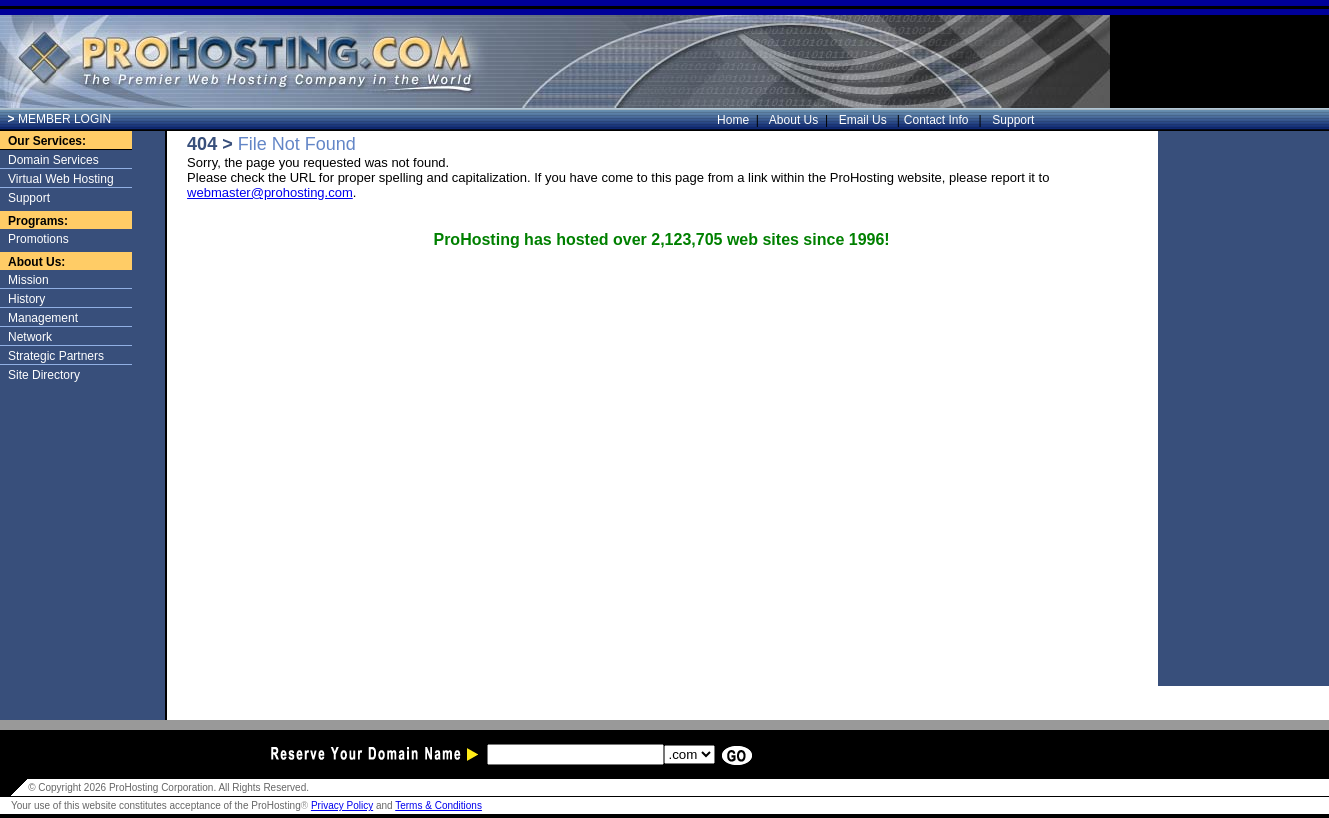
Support (1010, 120)
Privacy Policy (342, 805)
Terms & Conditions (438, 805)
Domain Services (53, 160)
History (26, 299)
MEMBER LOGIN (60, 119)
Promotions (38, 239)
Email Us (864, 120)
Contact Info (938, 120)
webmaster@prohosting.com (270, 192)
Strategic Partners (56, 356)
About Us (799, 120)
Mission (28, 280)
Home (738, 120)
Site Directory (44, 375)
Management (43, 318)
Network (30, 337)
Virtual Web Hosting (61, 179)
